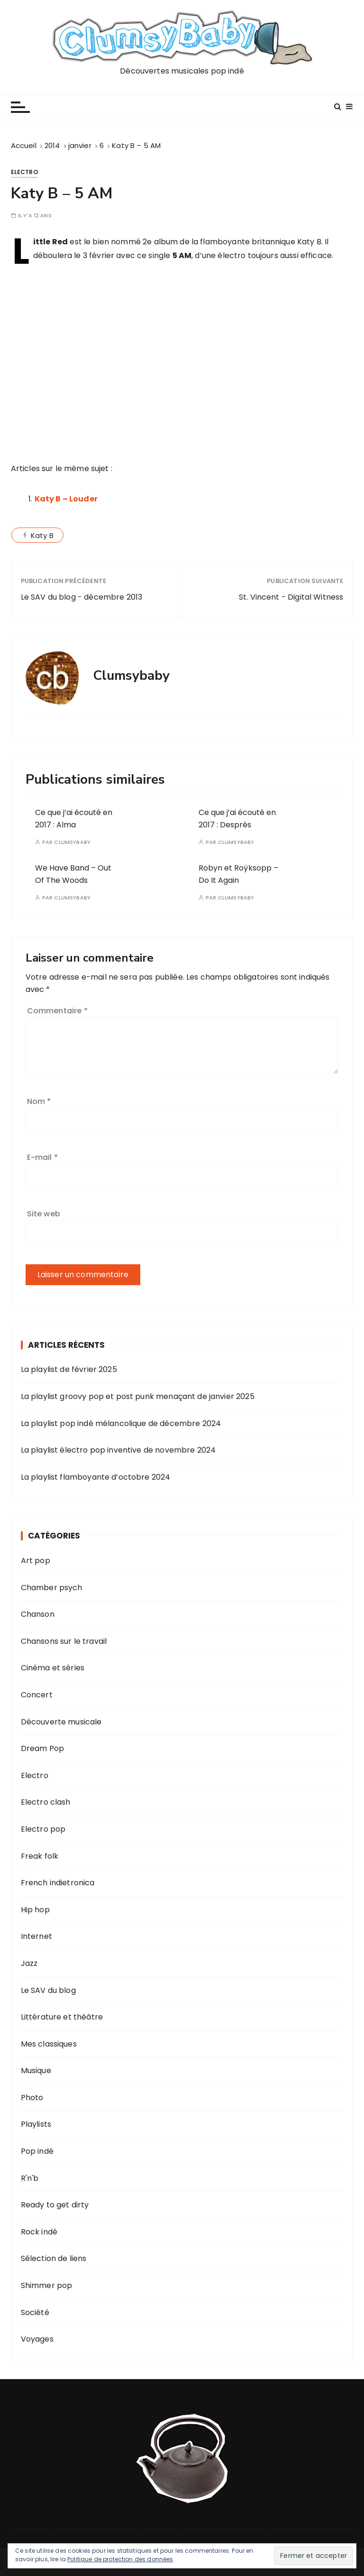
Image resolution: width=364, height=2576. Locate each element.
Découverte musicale (61, 1721)
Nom (39, 1101)
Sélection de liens (54, 2258)
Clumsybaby (72, 842)
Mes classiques (49, 2044)
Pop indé (37, 2151)
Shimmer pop (47, 2285)
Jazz (29, 1963)
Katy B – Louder (66, 498)
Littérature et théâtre (62, 2016)
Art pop (35, 1560)
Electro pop (43, 1829)
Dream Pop (42, 1748)
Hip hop (35, 1909)
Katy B (42, 535)
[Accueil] (23, 145)
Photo (32, 2097)
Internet (36, 1936)
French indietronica (58, 1882)
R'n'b (30, 2178)
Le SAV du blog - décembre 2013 (82, 597)
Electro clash (46, 1802)
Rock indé (39, 2231)
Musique (36, 2070)
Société (35, 2312)
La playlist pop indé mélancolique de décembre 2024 (121, 1423)
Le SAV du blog (48, 1990)
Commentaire (57, 1010)
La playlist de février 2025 (69, 1369)
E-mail (42, 1157)
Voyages (37, 2339)
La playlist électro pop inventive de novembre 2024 (118, 1450)
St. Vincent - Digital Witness (291, 597)
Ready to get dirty (55, 2204)
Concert (37, 1694)
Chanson (38, 1614)
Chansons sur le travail (64, 1641)
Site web (43, 1213)
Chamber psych (51, 1587)
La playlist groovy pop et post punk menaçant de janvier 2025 (138, 1396)
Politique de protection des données (120, 2559)
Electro (24, 172)
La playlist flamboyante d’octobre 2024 (96, 1477)
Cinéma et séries (52, 1667)
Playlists (36, 2124)
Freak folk (40, 1856)
